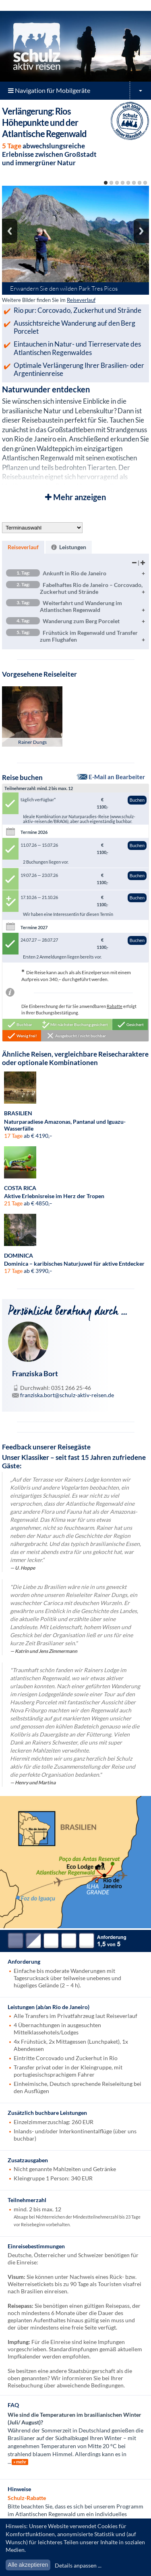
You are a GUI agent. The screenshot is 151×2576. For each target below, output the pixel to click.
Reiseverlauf (81, 300)
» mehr (20, 2461)
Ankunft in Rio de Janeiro (56, 573)
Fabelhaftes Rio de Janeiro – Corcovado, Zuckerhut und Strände (74, 588)
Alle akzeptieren (28, 2565)
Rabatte (114, 1006)
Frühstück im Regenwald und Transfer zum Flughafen (72, 636)
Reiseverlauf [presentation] (23, 547)
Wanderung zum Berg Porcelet (63, 620)
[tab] (23, 547)
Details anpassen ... (78, 2565)
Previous (9, 231)
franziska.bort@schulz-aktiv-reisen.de (67, 1395)
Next (141, 231)
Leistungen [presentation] (68, 547)
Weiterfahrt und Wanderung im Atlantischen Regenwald (64, 606)
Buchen (137, 800)
